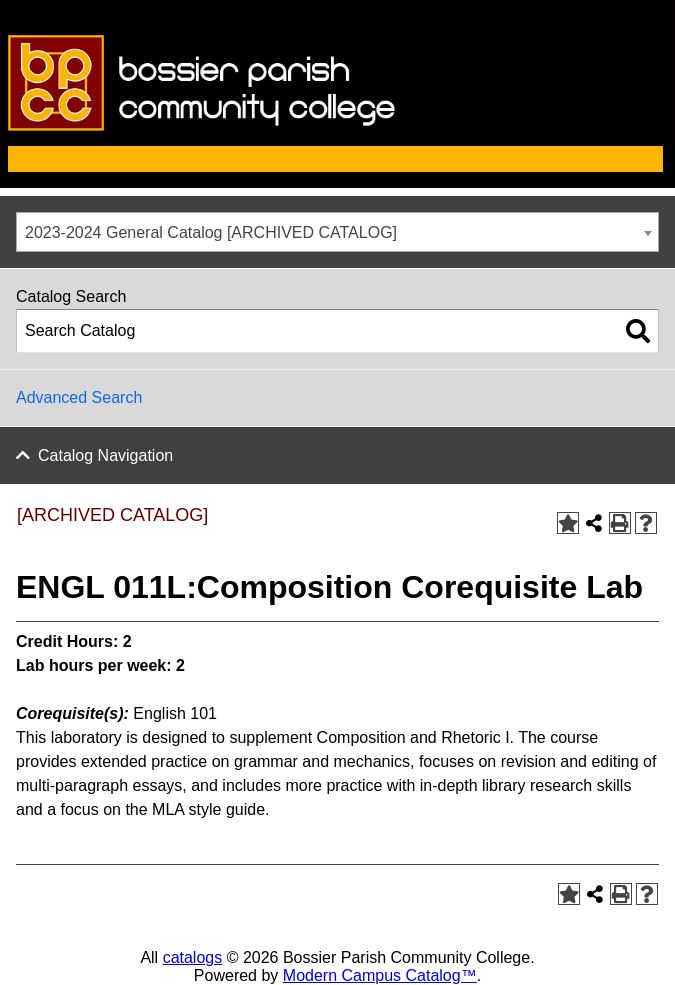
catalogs (193, 957)
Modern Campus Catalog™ (380, 975)
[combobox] (337, 232)
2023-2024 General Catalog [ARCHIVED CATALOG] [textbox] (211, 232)
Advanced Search (79, 397)
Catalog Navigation (105, 455)
